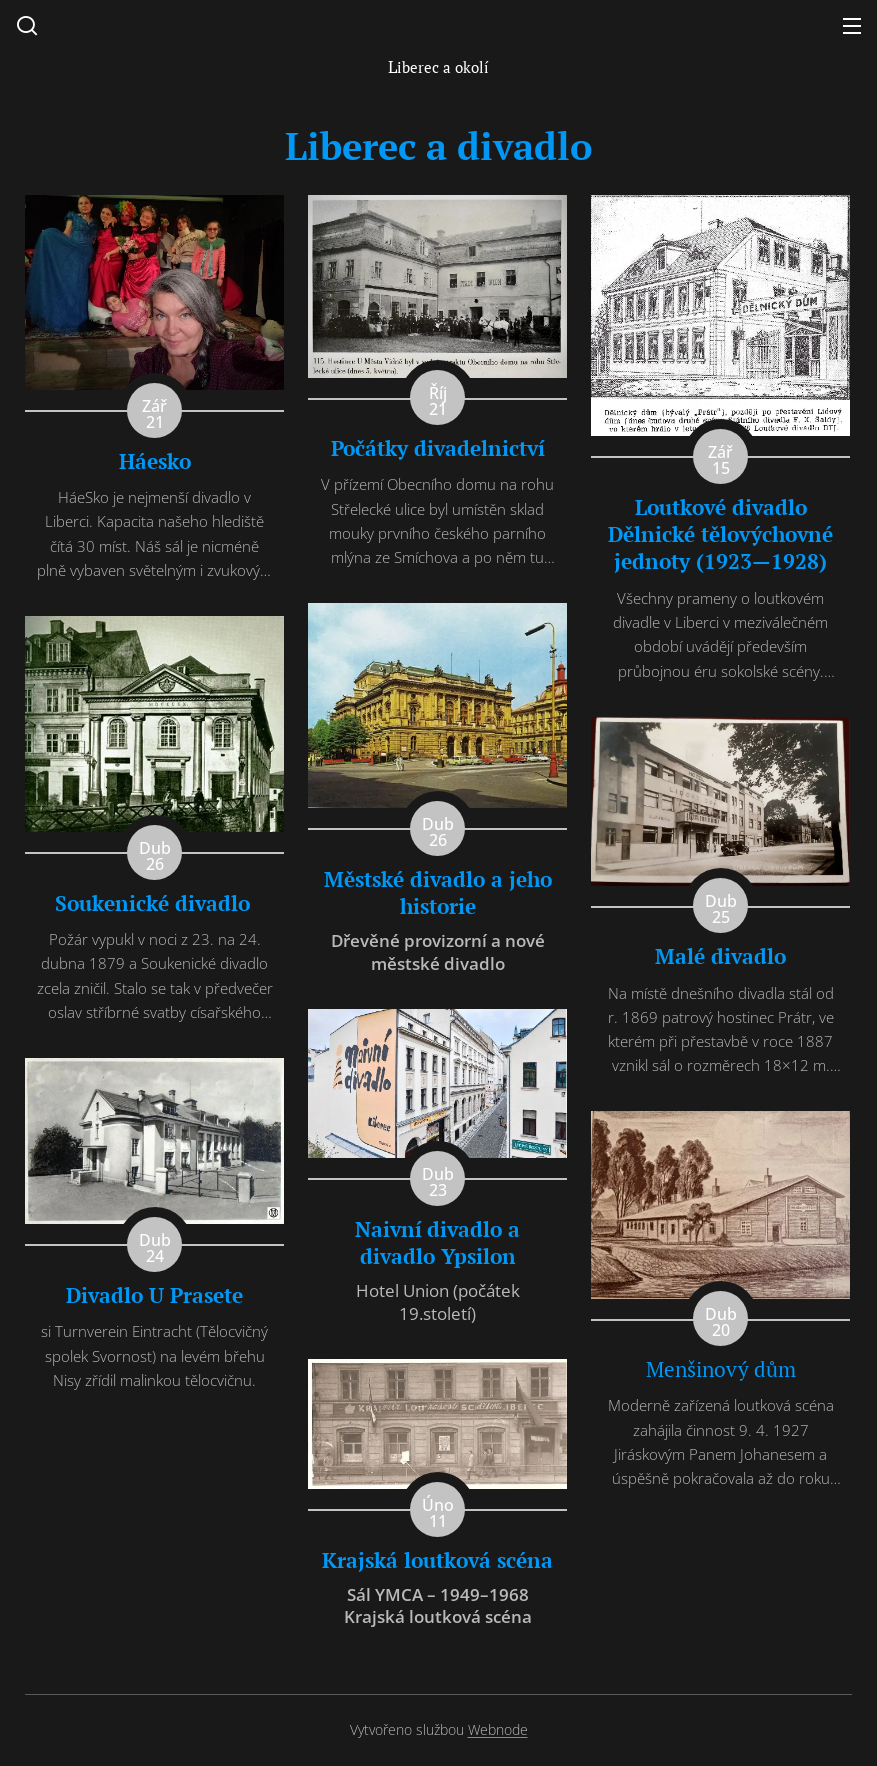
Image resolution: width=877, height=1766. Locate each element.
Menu (852, 26)
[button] (27, 25)
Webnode (498, 1729)
